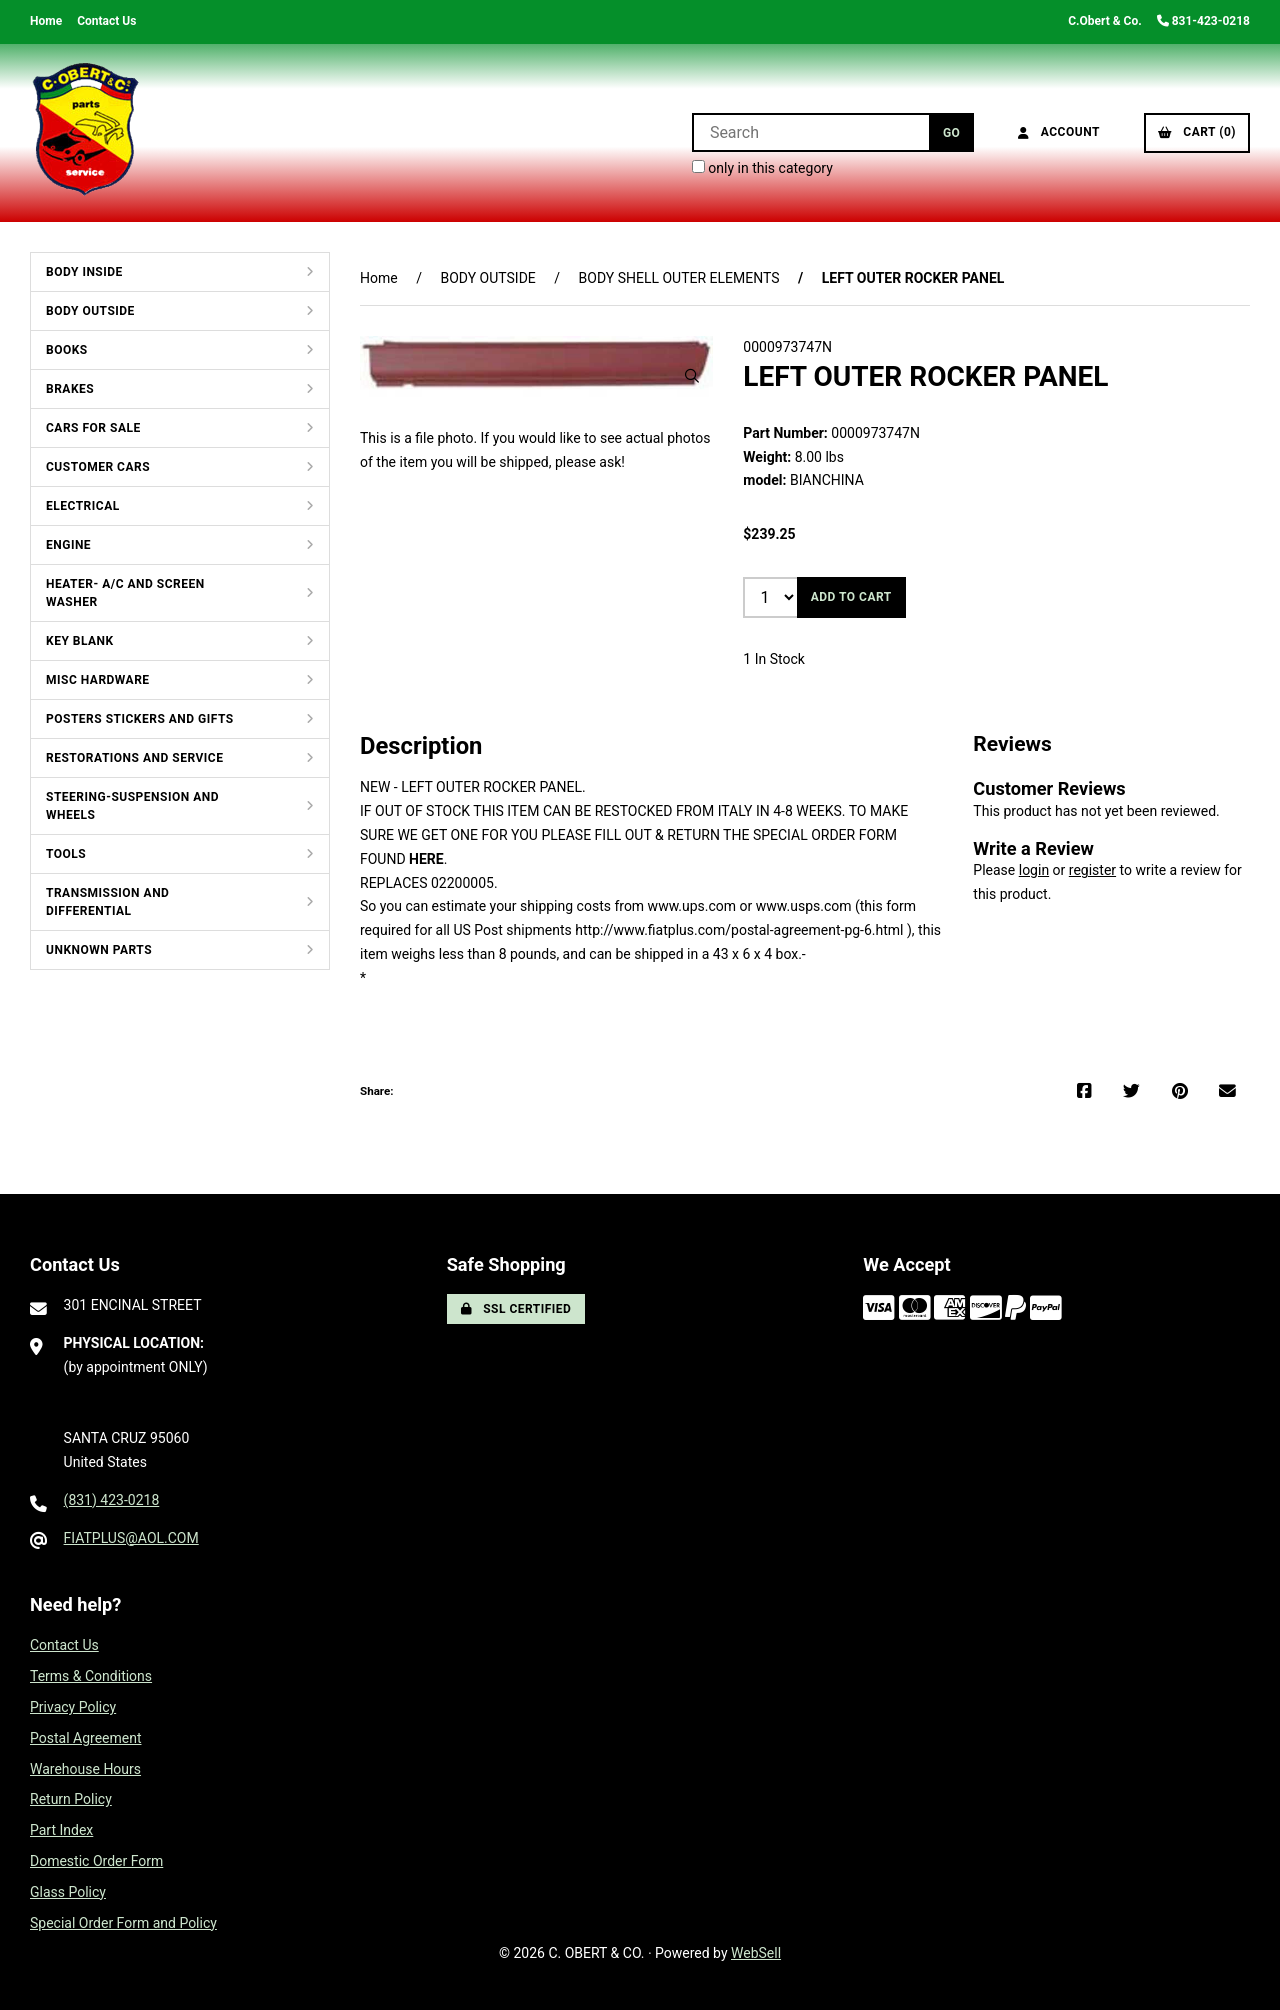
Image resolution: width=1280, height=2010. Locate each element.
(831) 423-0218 (112, 1500)
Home (46, 21)
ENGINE (68, 545)
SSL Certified (516, 1309)
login (1034, 870)
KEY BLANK (80, 641)
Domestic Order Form (96, 1861)
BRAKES (70, 389)
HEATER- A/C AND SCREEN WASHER (125, 593)
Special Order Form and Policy (123, 1923)
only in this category (762, 168)
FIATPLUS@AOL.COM (131, 1538)
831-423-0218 (1203, 21)
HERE (426, 859)
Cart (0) (1197, 132)
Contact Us (106, 21)
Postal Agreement (86, 1738)
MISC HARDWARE (98, 680)
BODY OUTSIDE (90, 311)
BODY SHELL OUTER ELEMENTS (679, 278)
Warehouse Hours (85, 1769)
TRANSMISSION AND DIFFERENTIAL (107, 902)
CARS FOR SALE (93, 428)
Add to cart (851, 597)
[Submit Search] (951, 132)
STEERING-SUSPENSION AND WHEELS (132, 806)
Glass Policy (68, 1892)
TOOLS (66, 854)
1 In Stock (774, 659)
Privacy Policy (73, 1707)
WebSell (756, 1953)
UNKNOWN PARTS (99, 950)
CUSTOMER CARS (98, 467)
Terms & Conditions (91, 1676)
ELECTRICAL (83, 506)
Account (1059, 132)
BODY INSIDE (84, 272)
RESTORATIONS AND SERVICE (134, 758)
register (1092, 870)
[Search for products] (810, 132)
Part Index (61, 1830)
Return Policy (71, 1799)
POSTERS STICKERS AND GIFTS (140, 719)
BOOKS (67, 350)
